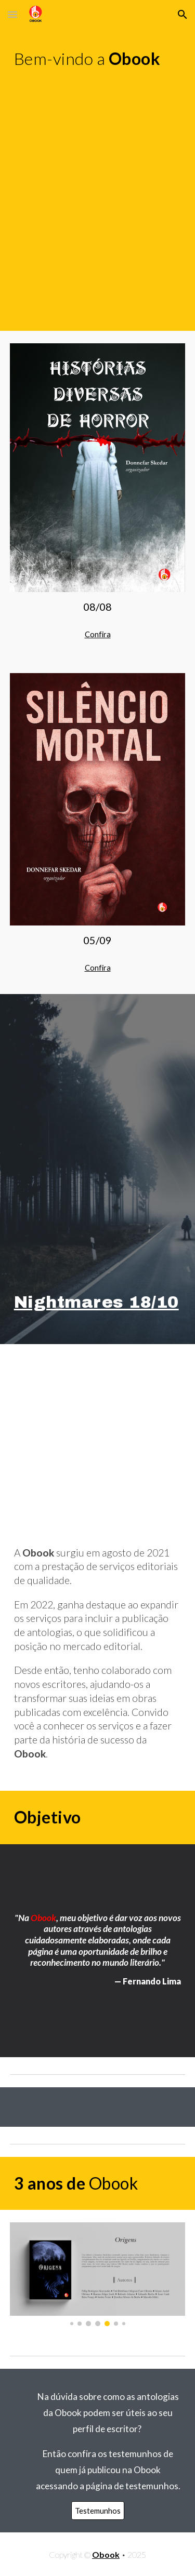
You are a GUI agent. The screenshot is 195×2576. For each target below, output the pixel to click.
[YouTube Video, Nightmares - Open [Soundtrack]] (98, 258)
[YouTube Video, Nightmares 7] (98, 135)
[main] (98, 59)
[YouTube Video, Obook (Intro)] (98, 1435)
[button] (12, 14)
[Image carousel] (98, 2274)
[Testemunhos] (98, 2511)
